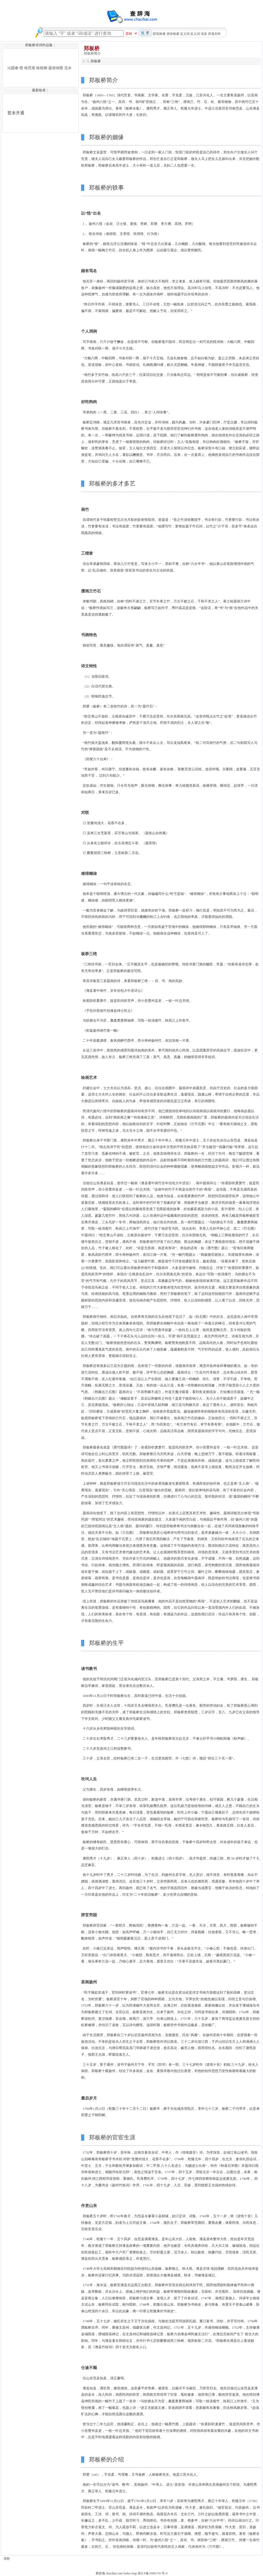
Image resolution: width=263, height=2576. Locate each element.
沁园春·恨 (15, 68)
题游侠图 (55, 68)
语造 (204, 34)
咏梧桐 (41, 68)
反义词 (195, 34)
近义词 (185, 34)
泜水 (68, 68)
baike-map (130, 2573)
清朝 (6, 2558)
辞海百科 (214, 34)
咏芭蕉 (29, 68)
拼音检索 (173, 34)
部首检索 (159, 34)
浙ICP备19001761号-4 (152, 2573)
